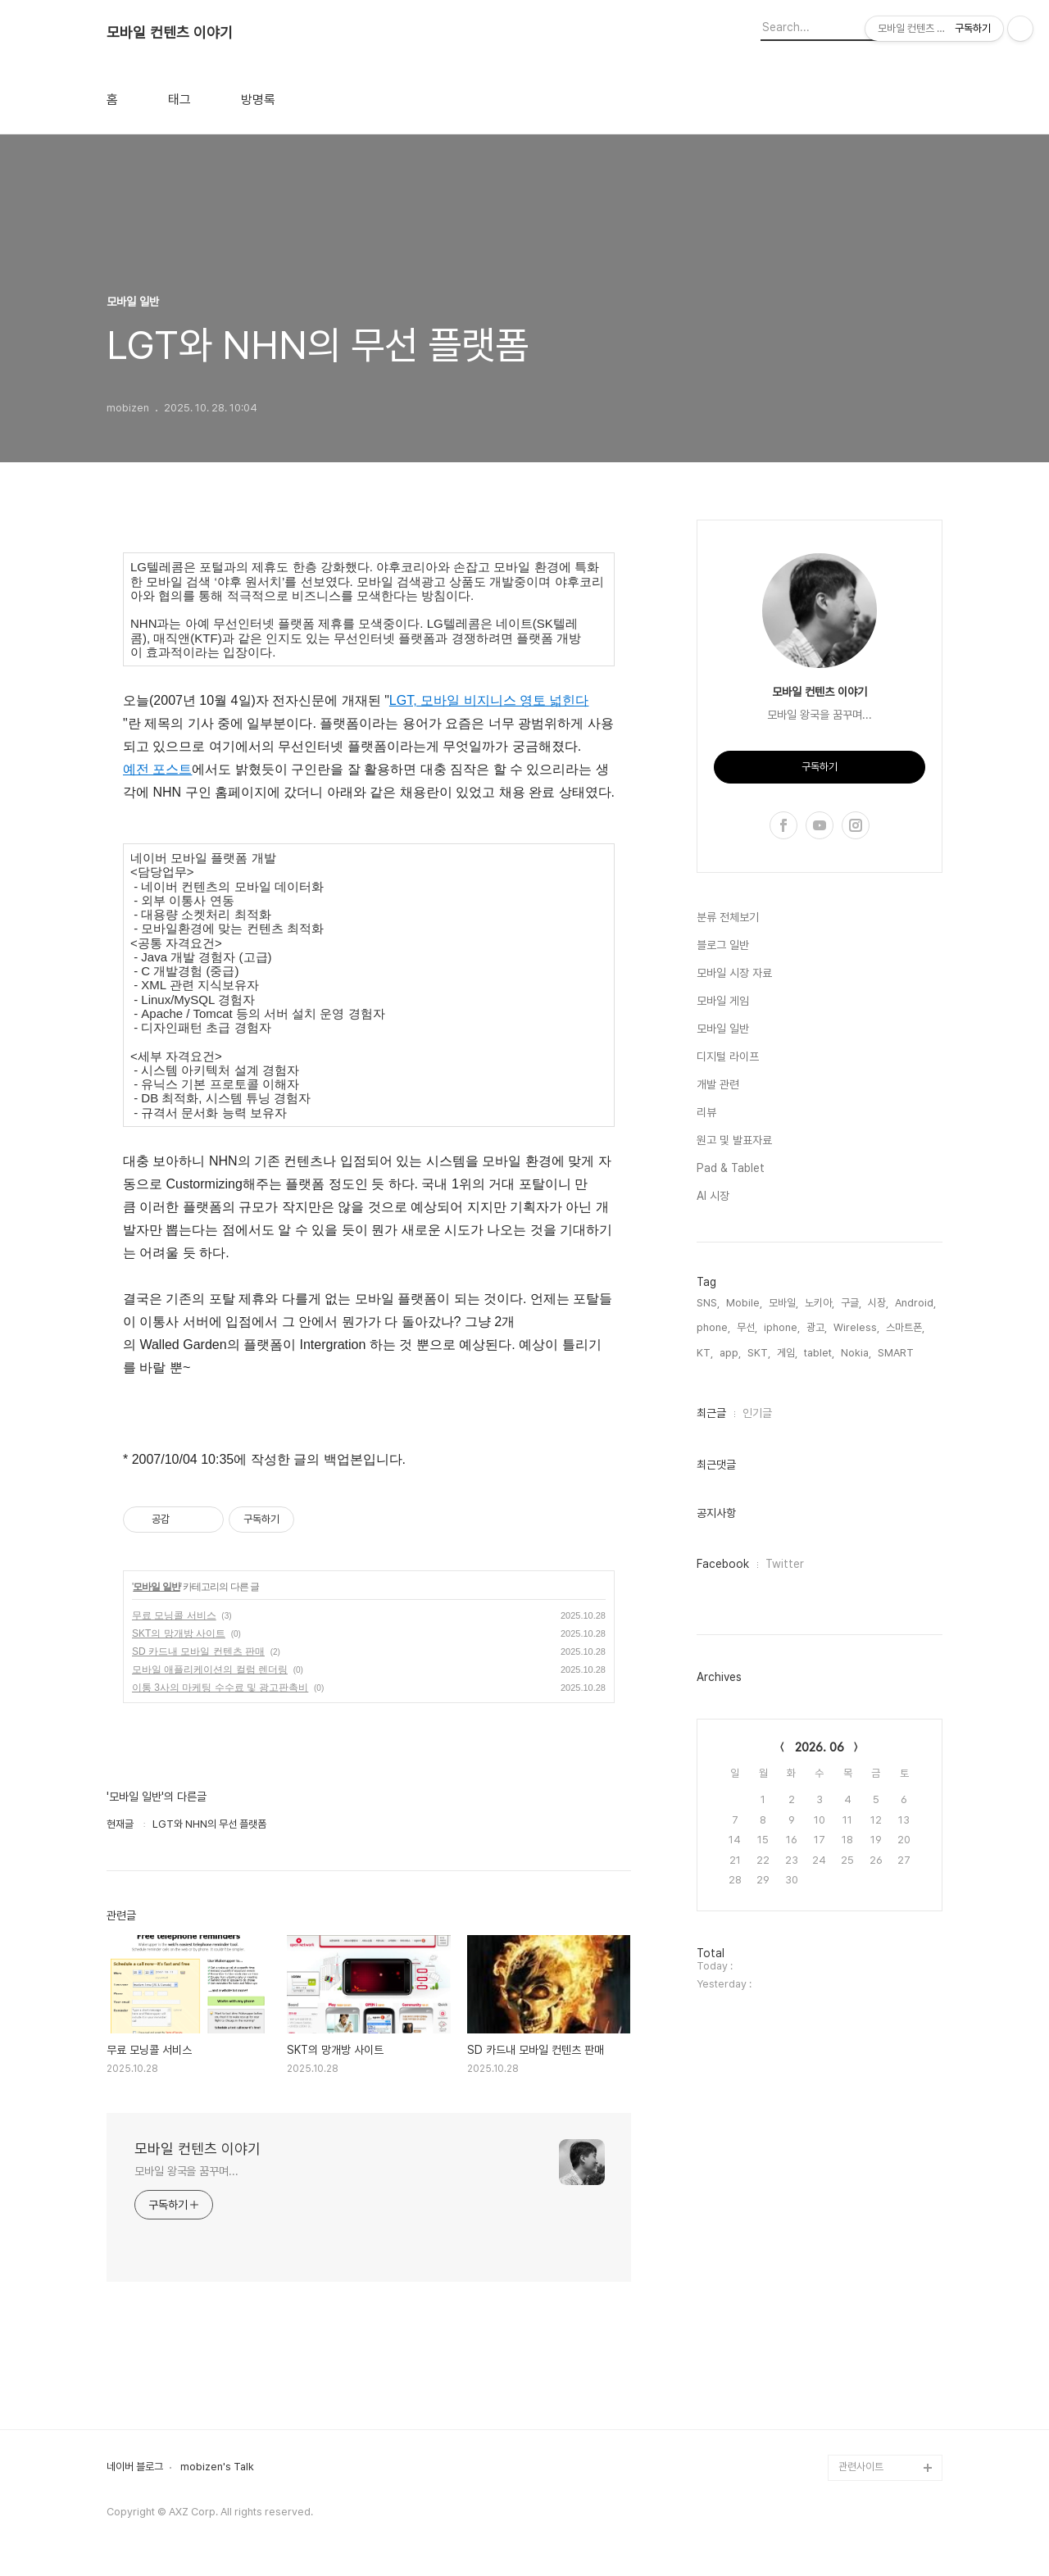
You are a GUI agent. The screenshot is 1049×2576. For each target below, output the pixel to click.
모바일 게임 (723, 1000)
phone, (713, 1327)
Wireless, (856, 1327)
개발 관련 (718, 1084)
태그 (179, 100)
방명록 (258, 100)
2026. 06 (819, 1747)
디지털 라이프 (728, 1056)
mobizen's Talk (217, 2467)
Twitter (784, 1563)
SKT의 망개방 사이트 (178, 1633)
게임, (787, 1353)
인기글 (757, 1413)
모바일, (783, 1303)
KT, (705, 1353)
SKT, (758, 1353)
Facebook (723, 1563)
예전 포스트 (157, 769)
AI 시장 (713, 1195)
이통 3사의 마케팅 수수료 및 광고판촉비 (220, 1687)
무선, (747, 1327)
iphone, (782, 1327)
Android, (915, 1303)
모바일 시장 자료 (734, 972)
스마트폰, (905, 1327)
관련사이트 (860, 2466)
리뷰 (706, 1112)
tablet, (819, 1353)
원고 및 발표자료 (734, 1140)
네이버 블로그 (135, 2467)
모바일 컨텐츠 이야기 (170, 33)
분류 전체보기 (728, 917)
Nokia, (856, 1353)
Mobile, (744, 1303)
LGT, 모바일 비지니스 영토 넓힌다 (489, 700)
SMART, (897, 1353)
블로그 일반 (723, 945)
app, (730, 1353)
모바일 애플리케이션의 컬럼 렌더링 (210, 1669)
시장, (878, 1303)
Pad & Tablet (731, 1167)
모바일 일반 (156, 1586)
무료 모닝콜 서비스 (174, 1615)
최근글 (711, 1413)
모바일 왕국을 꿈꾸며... (186, 2171)
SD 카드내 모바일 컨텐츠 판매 (198, 1651)
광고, (816, 1327)
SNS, (708, 1303)
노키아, (819, 1303)
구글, (851, 1303)
